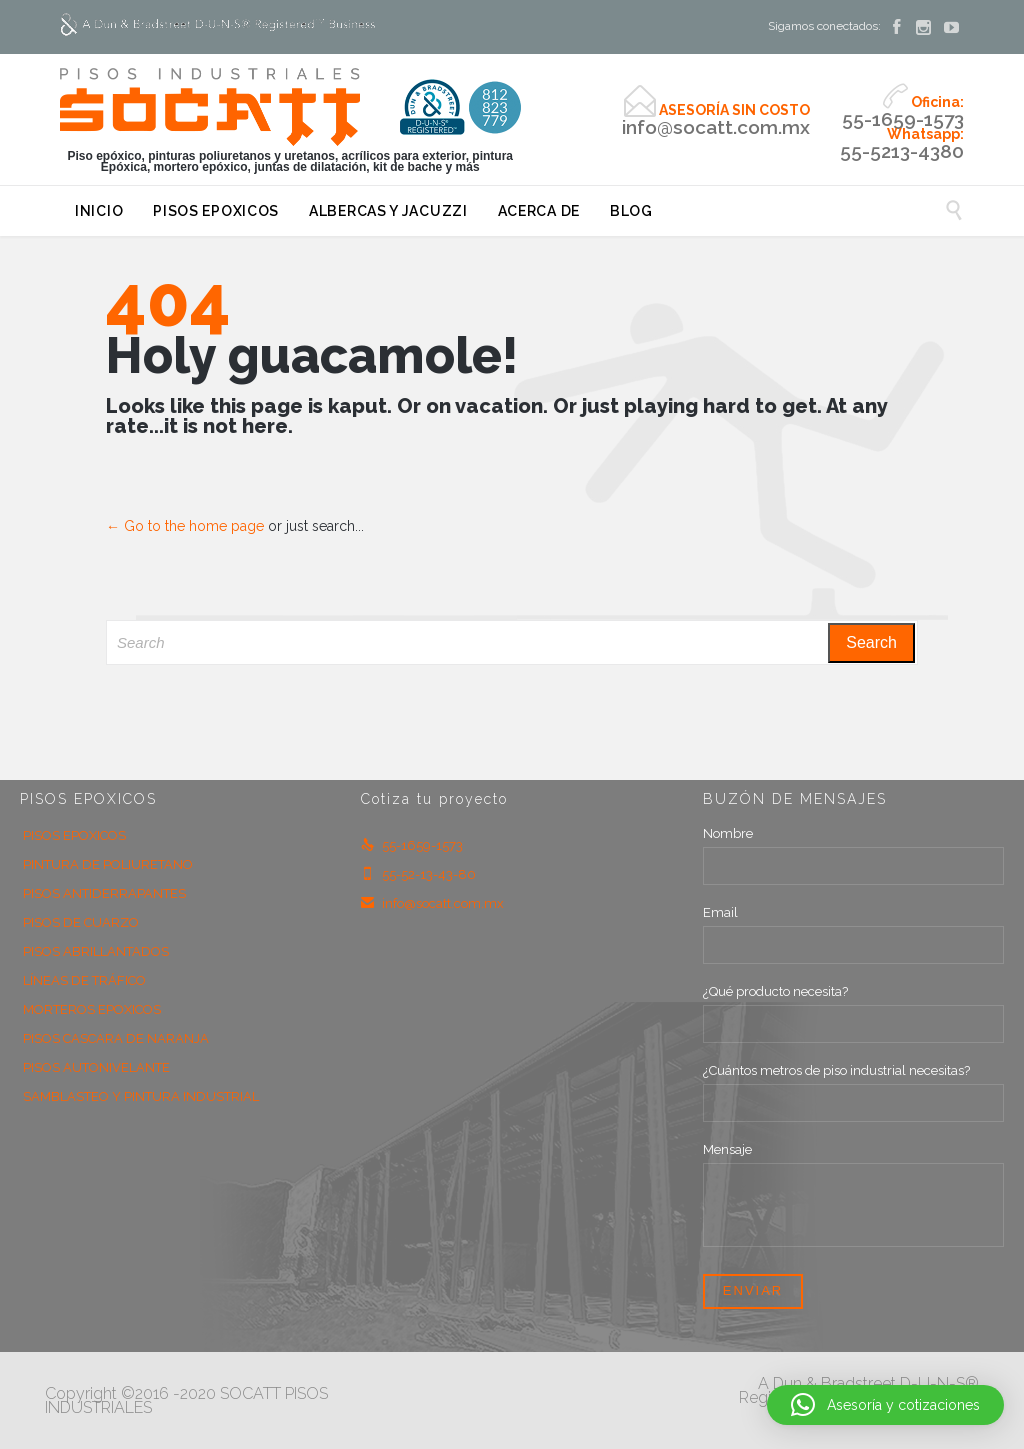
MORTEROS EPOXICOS (92, 1009)
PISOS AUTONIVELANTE (96, 1067)
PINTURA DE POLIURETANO (108, 864)
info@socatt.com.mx (432, 903)
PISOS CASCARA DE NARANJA (116, 1038)
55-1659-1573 (412, 845)
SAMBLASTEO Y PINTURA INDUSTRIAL (141, 1096)
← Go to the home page (185, 526)
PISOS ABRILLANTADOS (96, 951)
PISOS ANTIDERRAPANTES (104, 893)
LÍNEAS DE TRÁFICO (84, 980)
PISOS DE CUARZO (81, 922)
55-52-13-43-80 (418, 874)
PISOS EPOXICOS (74, 835)
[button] (885, 1405)
